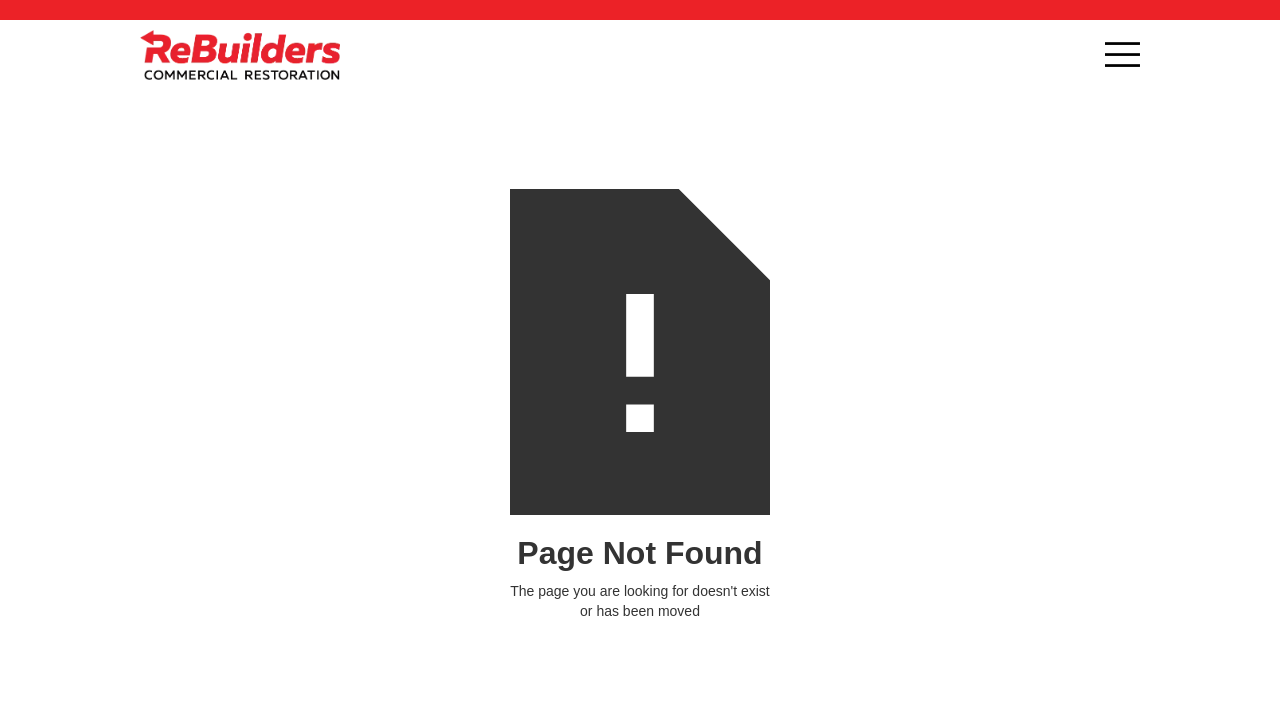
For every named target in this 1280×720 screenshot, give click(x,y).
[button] (1122, 54)
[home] (240, 55)
